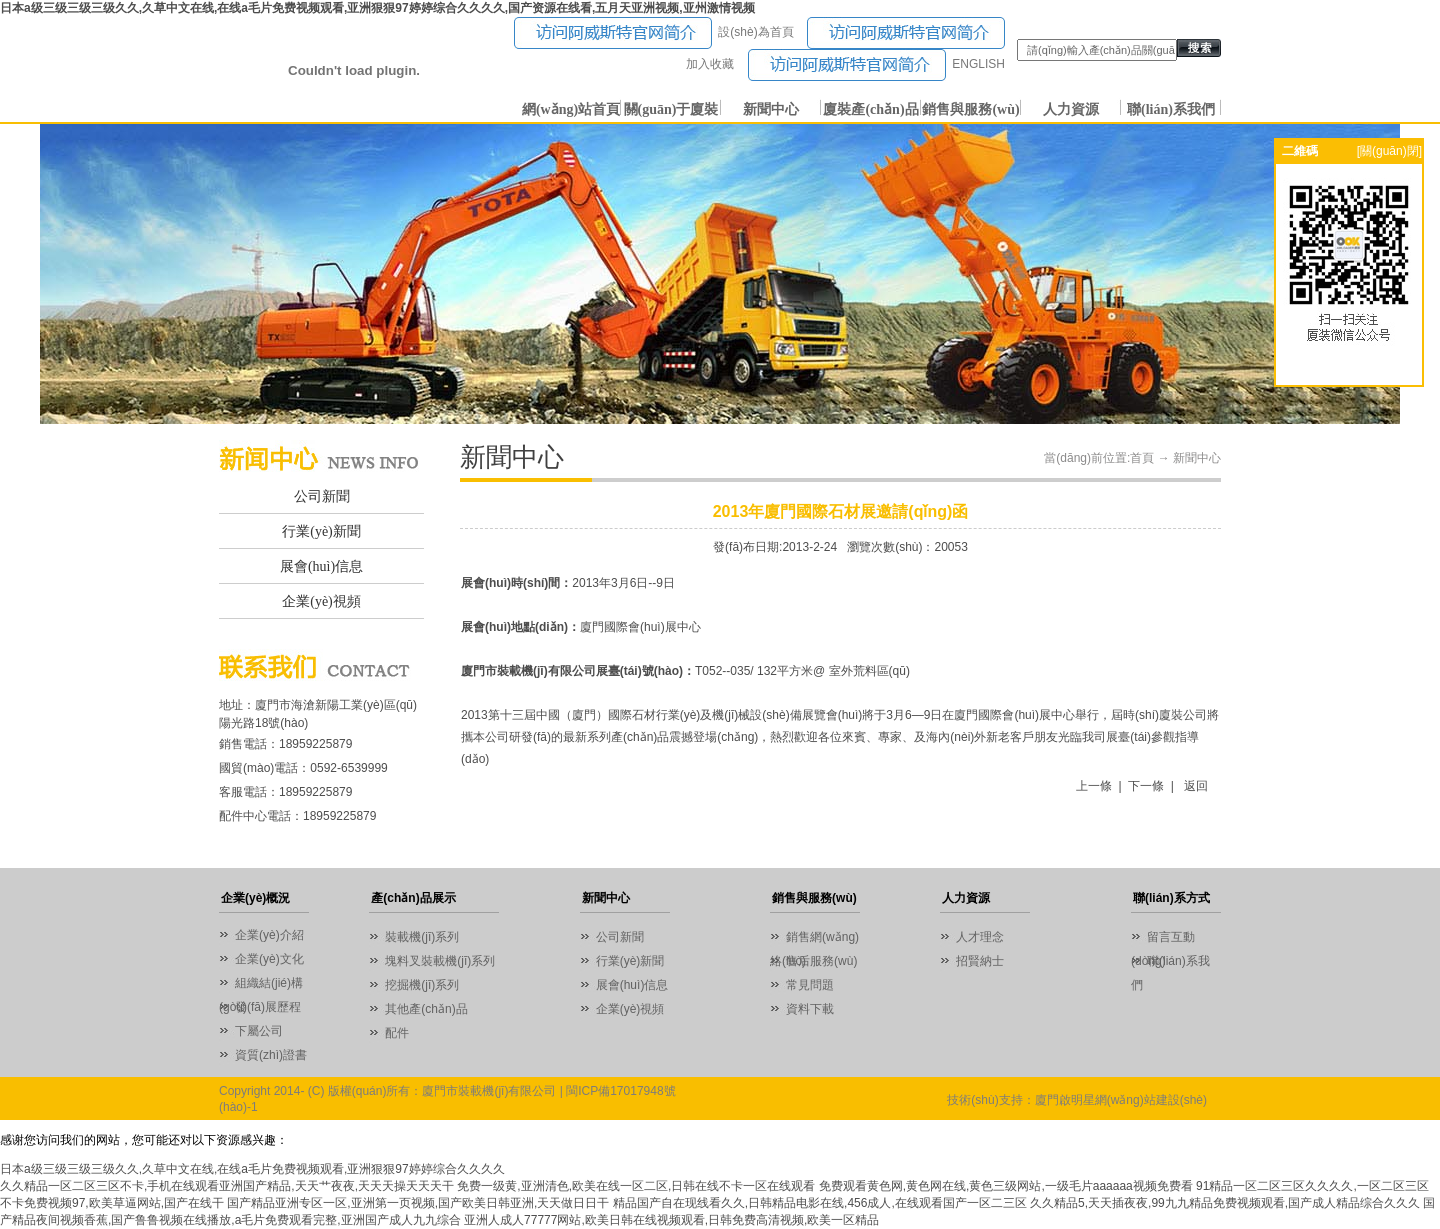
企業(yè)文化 (269, 959)
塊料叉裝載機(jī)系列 (440, 961)
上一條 (1094, 786)
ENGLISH (978, 64)
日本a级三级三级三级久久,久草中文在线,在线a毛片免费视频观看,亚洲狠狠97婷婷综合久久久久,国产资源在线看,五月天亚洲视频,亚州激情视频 (377, 8)
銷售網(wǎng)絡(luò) (814, 939)
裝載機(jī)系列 (422, 937)
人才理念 (980, 937)
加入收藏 (710, 64)
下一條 (1146, 786)
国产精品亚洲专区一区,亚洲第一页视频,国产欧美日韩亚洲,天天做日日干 (418, 1203)
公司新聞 (322, 496)
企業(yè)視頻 (321, 601)
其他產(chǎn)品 (426, 1009)
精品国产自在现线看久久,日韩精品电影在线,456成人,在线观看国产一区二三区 (820, 1203)
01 (720, 274)
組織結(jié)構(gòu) (261, 985)
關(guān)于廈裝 (671, 109)
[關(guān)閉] (1389, 151)
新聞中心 (771, 109)
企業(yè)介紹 (269, 935)
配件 (397, 1033)
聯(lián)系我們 (1171, 109)
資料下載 (810, 1009)
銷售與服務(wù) (970, 109)
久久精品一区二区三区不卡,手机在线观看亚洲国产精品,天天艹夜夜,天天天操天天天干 (227, 1186)
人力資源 (1071, 109)
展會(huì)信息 (321, 566)
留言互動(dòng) (1163, 939)
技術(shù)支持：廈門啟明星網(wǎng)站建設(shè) (1077, 1100)
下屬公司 (259, 1031)
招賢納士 (980, 961)
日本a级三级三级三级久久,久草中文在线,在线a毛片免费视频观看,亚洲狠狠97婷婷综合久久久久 (252, 1169)
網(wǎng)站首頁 (571, 109)
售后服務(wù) (821, 961)
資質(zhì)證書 (271, 1055)
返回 (1196, 786)
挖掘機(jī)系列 (422, 985)
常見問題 (810, 985)
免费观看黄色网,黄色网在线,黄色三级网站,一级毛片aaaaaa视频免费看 (1006, 1186)
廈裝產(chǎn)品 (870, 109)
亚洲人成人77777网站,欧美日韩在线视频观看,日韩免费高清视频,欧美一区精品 (671, 1220)
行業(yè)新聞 (321, 531)
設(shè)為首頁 (755, 32)
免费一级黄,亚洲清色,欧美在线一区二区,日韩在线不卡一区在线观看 (636, 1186)
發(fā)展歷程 (268, 1007)
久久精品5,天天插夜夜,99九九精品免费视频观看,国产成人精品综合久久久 (1225, 1203)
